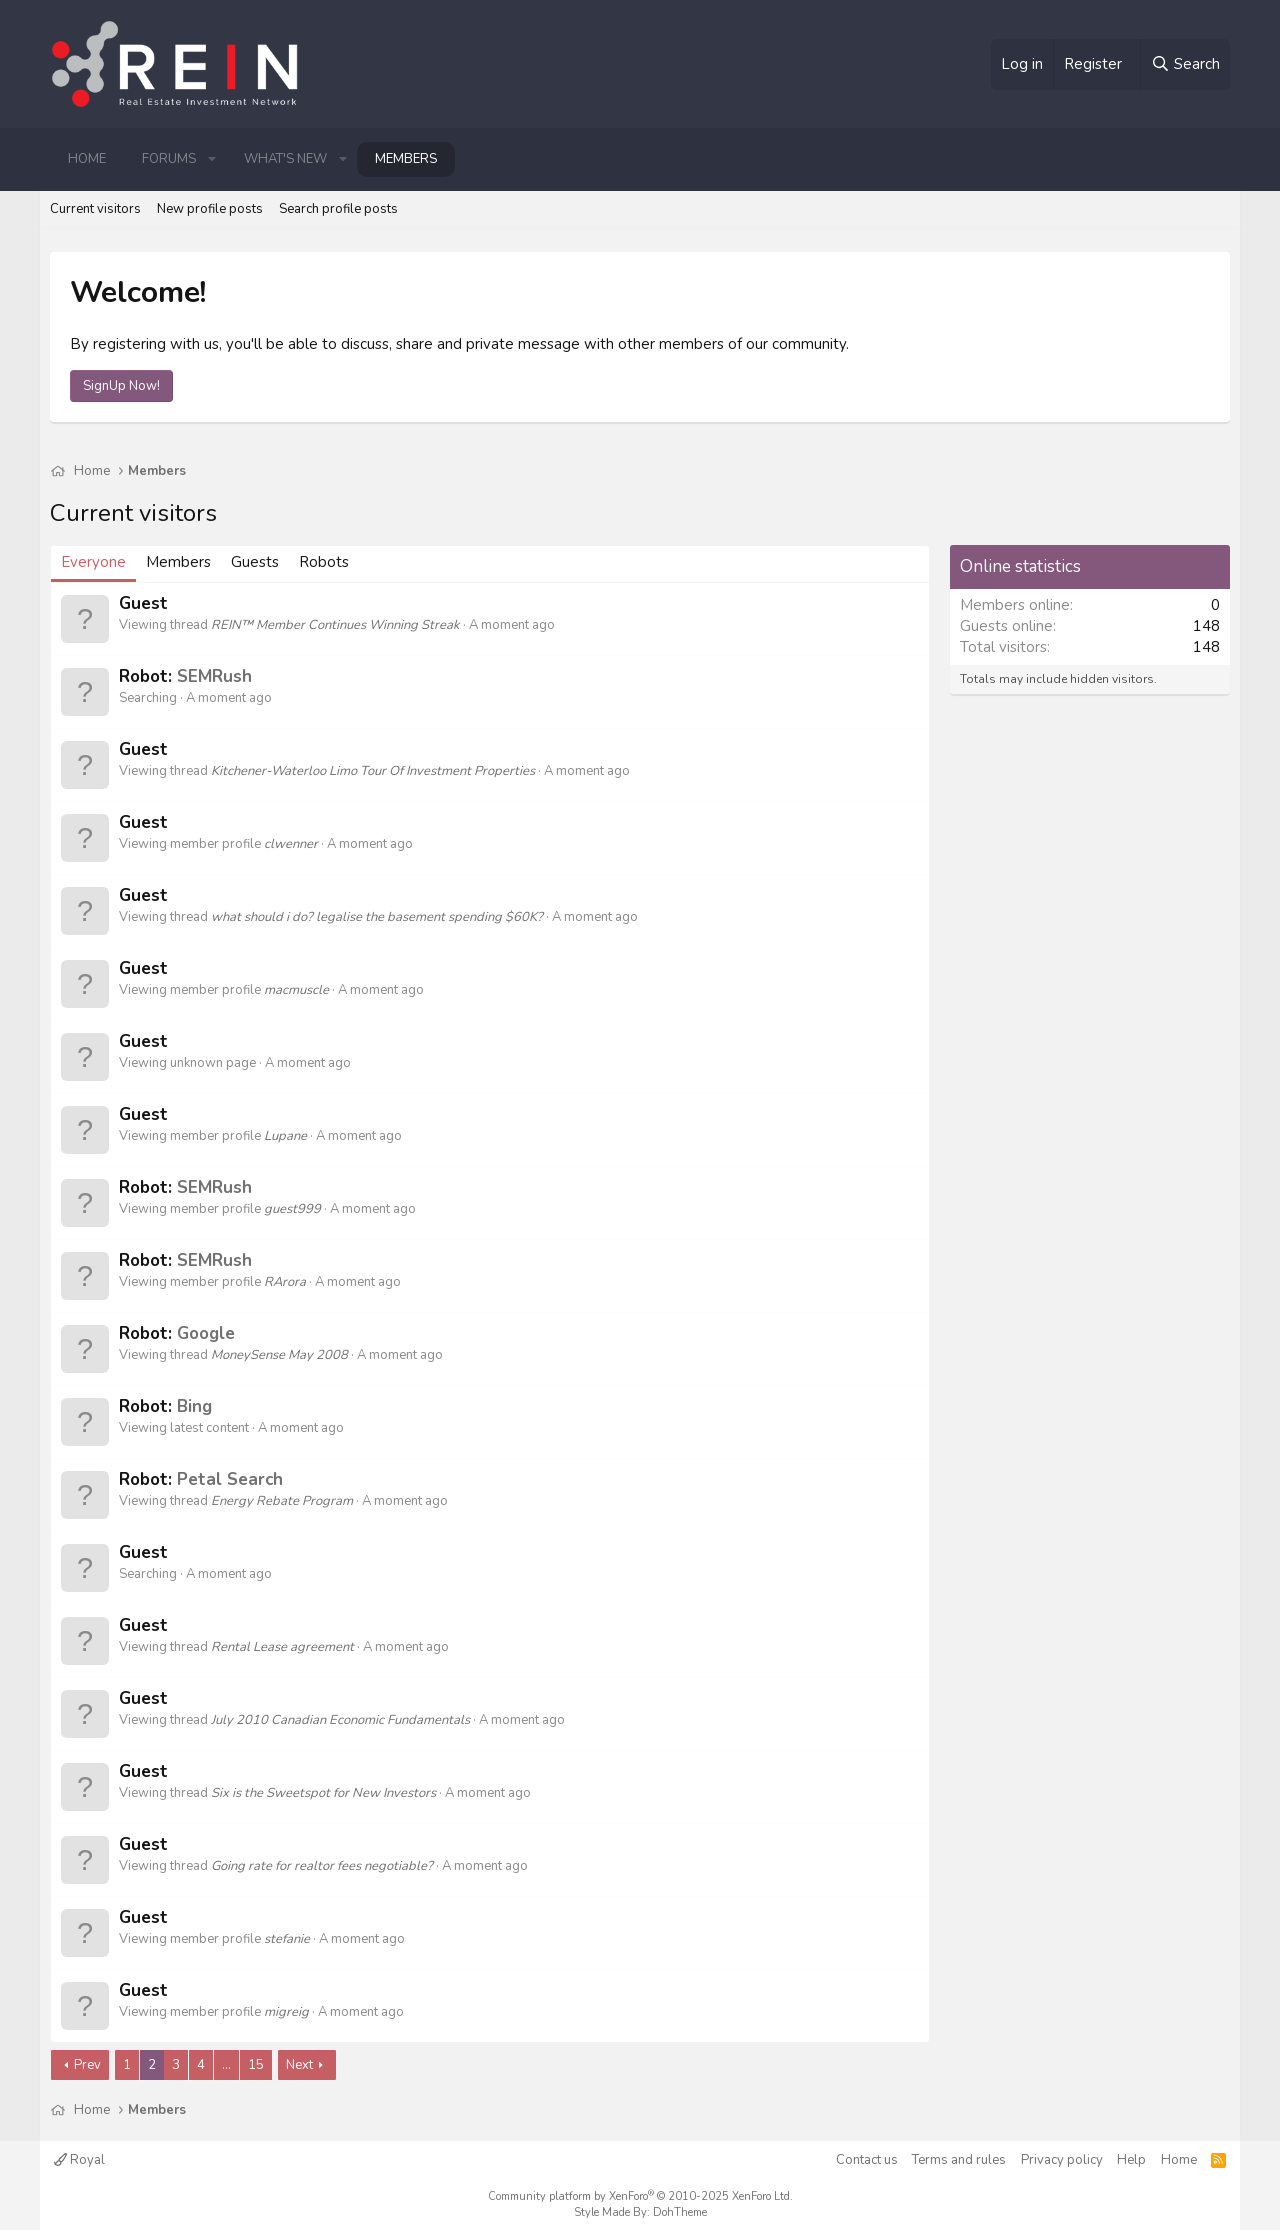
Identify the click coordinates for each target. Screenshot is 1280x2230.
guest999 (292, 1209)
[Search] (1185, 64)
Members (406, 159)
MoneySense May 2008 (279, 1355)
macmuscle (296, 990)
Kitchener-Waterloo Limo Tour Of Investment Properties (373, 771)
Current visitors (95, 209)
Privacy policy (1062, 2160)
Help (1131, 2160)
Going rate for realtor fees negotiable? (322, 1866)
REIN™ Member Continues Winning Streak (335, 625)
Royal (79, 2160)
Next (299, 2065)
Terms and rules (959, 2160)
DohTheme (680, 2212)
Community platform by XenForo (640, 2196)
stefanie (287, 1939)
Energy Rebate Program (282, 1501)
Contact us (867, 2160)
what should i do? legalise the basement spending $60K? (377, 917)
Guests (255, 562)
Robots (324, 562)
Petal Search (230, 1479)
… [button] (226, 2065)
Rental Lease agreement (282, 1647)
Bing (194, 1406)
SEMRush (214, 676)
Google (206, 1333)
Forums (169, 159)
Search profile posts (338, 209)
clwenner (291, 844)
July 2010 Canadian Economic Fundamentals (340, 1720)
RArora (285, 1282)
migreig (286, 2012)
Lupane (285, 1136)
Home (87, 159)
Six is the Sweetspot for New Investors (323, 1793)
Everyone (93, 562)
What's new (285, 159)
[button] (212, 159)
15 (256, 2065)
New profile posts (210, 209)
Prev (87, 2065)
